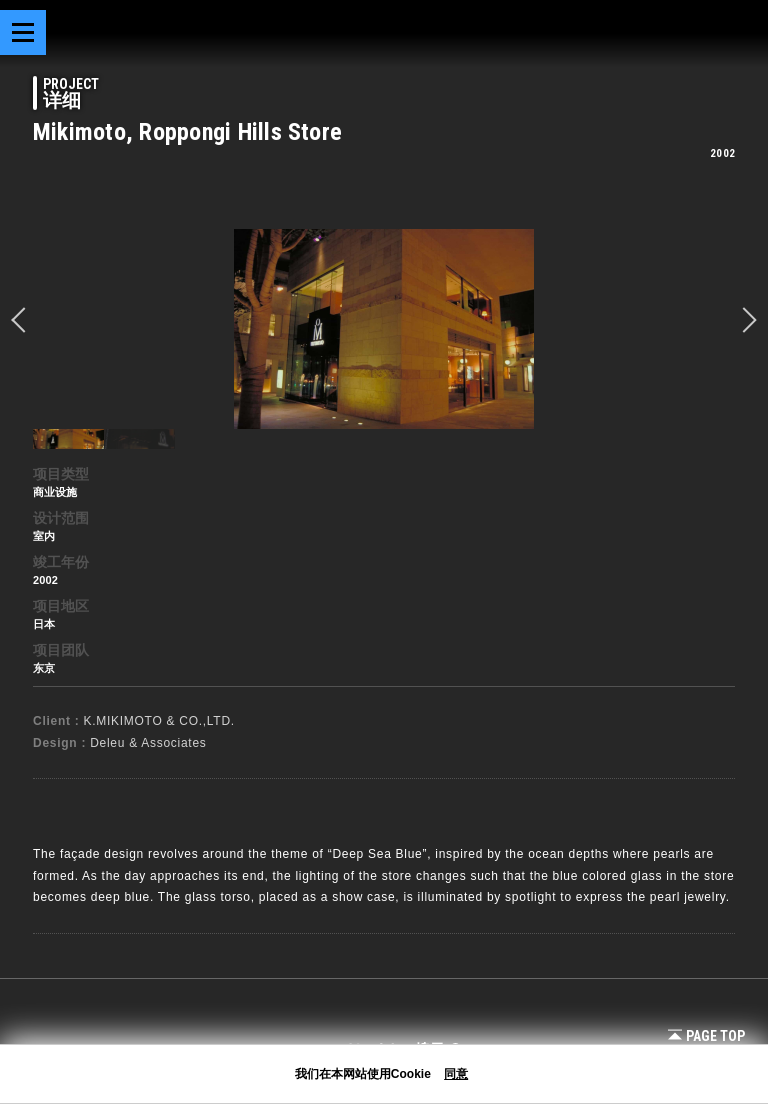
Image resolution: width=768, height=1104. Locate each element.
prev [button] (24, 320)
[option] (384, 329)
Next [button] (744, 320)
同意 (456, 1074)
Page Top (706, 1036)
